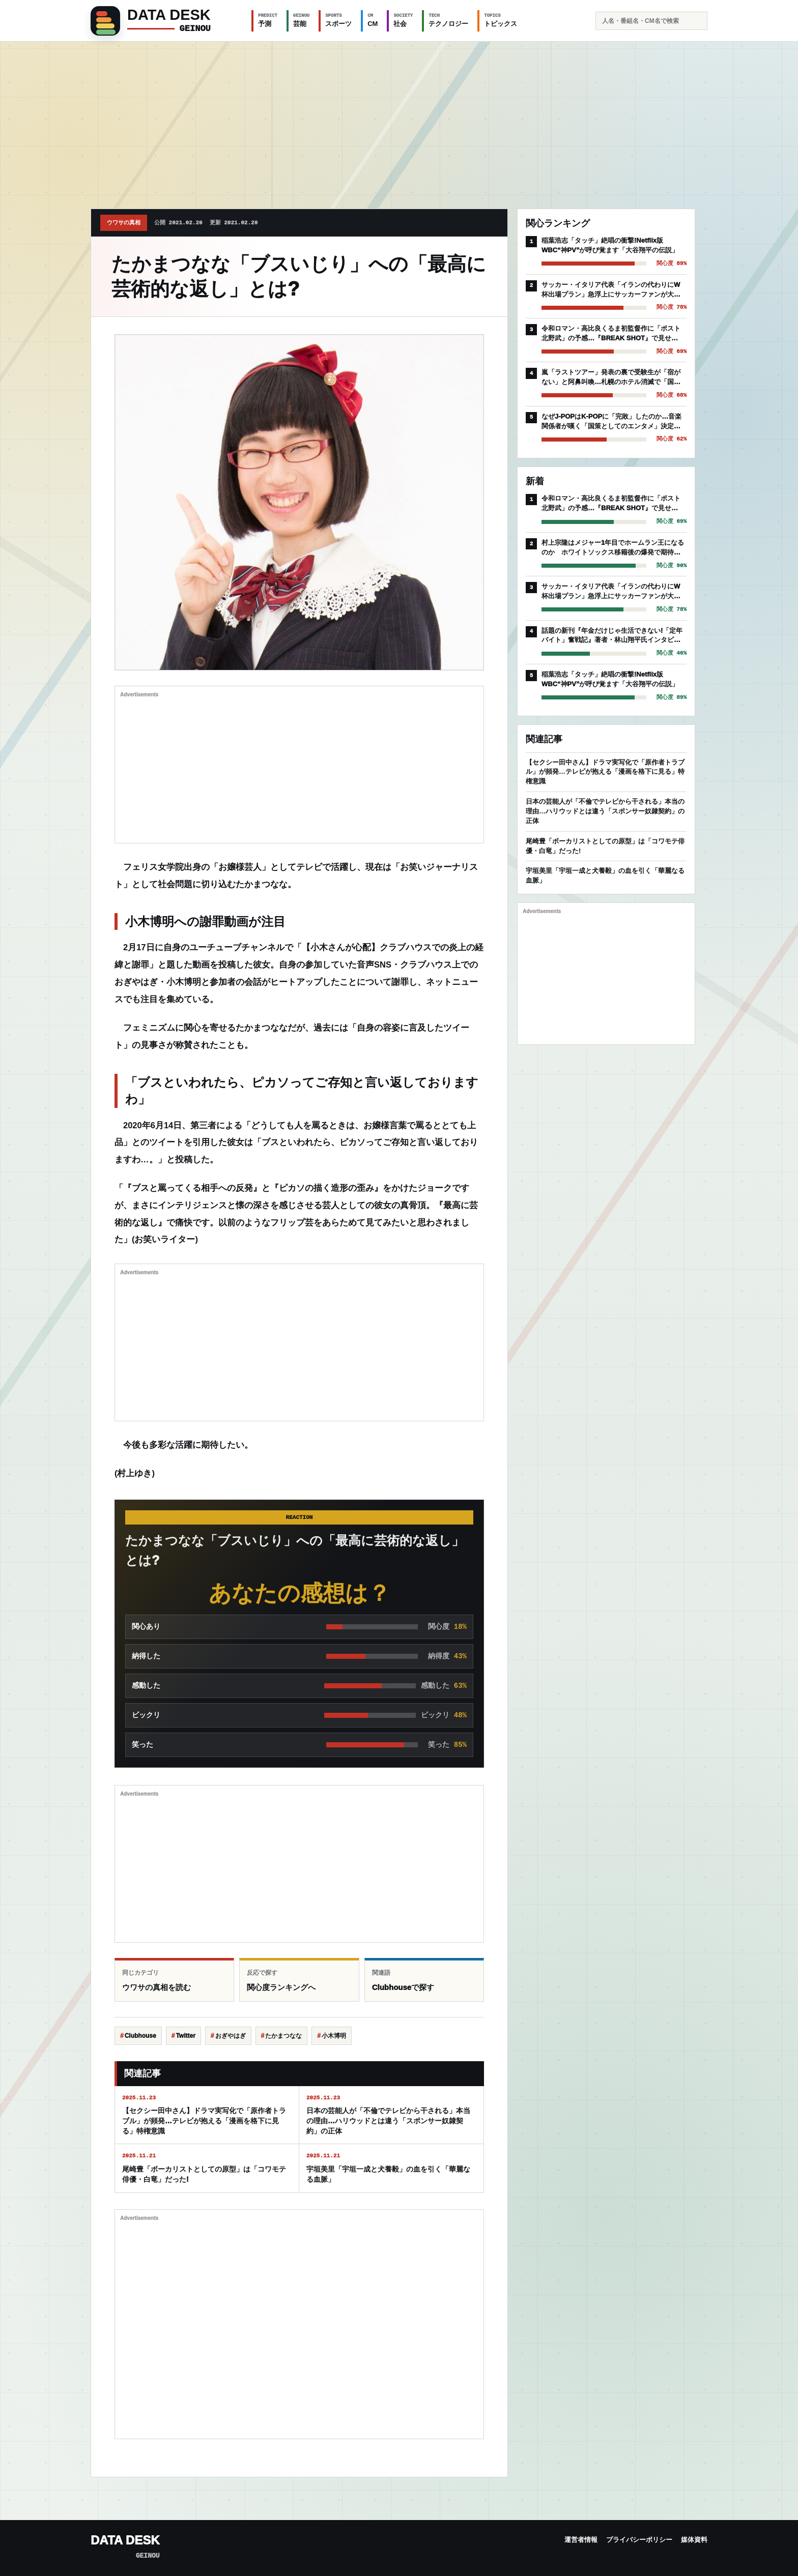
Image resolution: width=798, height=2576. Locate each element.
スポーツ (338, 19)
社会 (403, 19)
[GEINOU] (165, 21)
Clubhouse (140, 2035)
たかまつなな (283, 2035)
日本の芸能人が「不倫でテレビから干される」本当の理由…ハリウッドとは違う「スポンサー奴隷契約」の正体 (605, 811)
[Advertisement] (399, 118)
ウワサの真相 (123, 222)
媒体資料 (694, 2539)
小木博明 (334, 2035)
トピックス (500, 19)
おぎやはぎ (230, 2035)
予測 (267, 19)
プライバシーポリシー (639, 2539)
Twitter (185, 2035)
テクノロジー (448, 19)
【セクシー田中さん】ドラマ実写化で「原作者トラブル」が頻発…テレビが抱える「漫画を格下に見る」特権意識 (605, 771)
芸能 (301, 19)
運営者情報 (580, 2539)
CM (372, 19)
